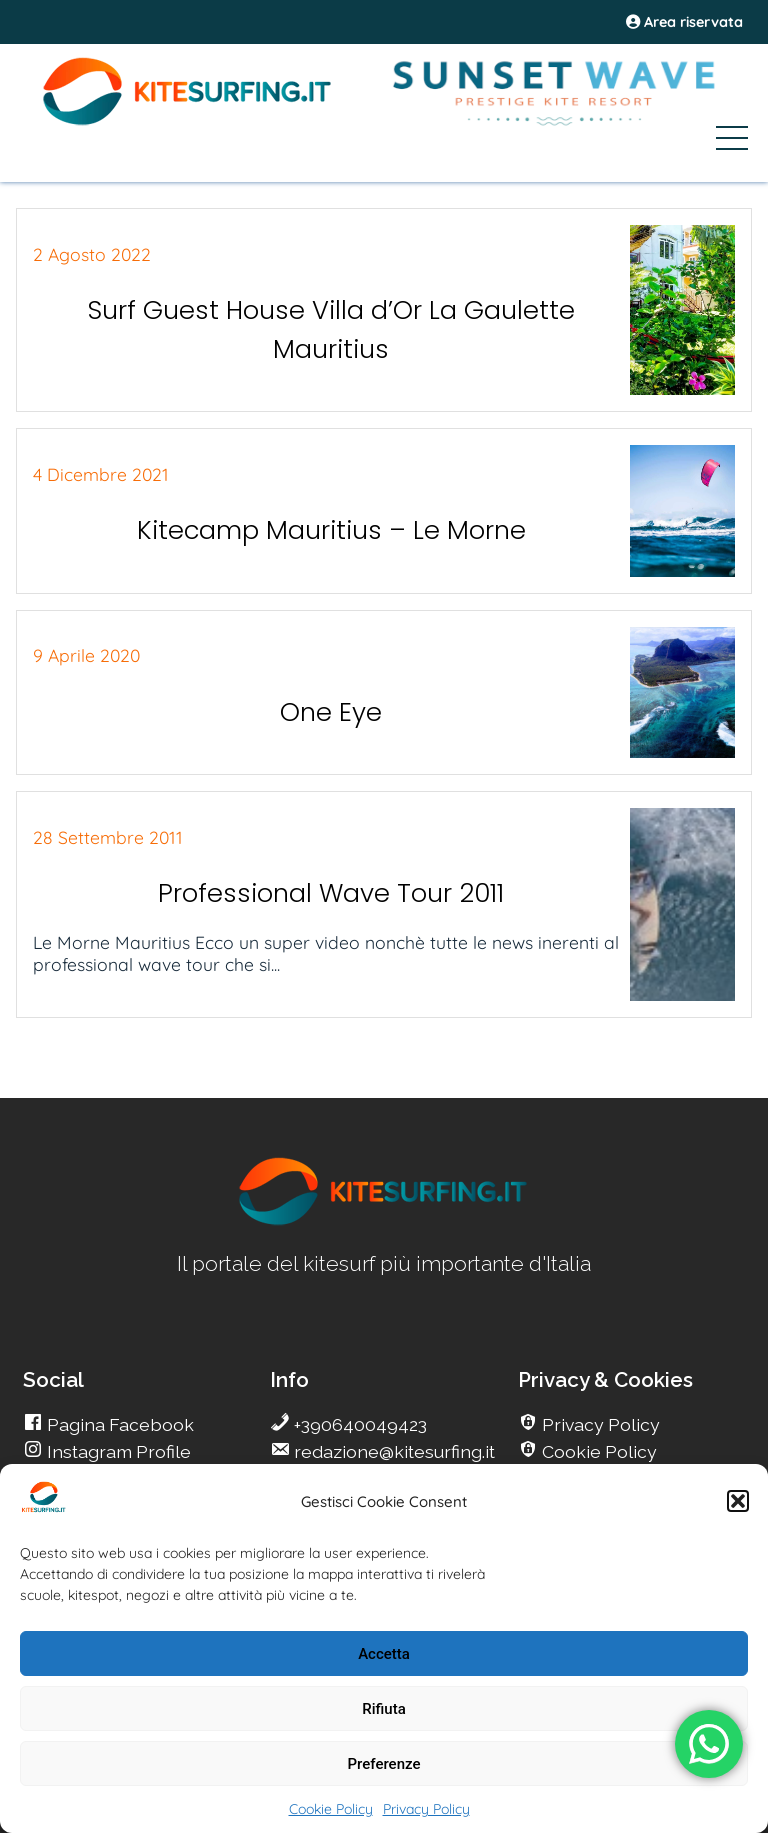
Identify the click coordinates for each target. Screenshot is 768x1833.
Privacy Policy (426, 1809)
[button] (738, 1501)
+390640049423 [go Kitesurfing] (358, 1424)
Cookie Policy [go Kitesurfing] (597, 1451)
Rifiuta (383, 1709)
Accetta (384, 1654)
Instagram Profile (117, 1451)
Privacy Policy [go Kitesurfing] (599, 1424)
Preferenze (384, 1764)
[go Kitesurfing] (384, 1221)
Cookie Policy (331, 1809)
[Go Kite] (188, 122)
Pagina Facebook (118, 1424)
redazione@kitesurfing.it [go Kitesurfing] (392, 1451)
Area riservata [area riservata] (684, 22)
